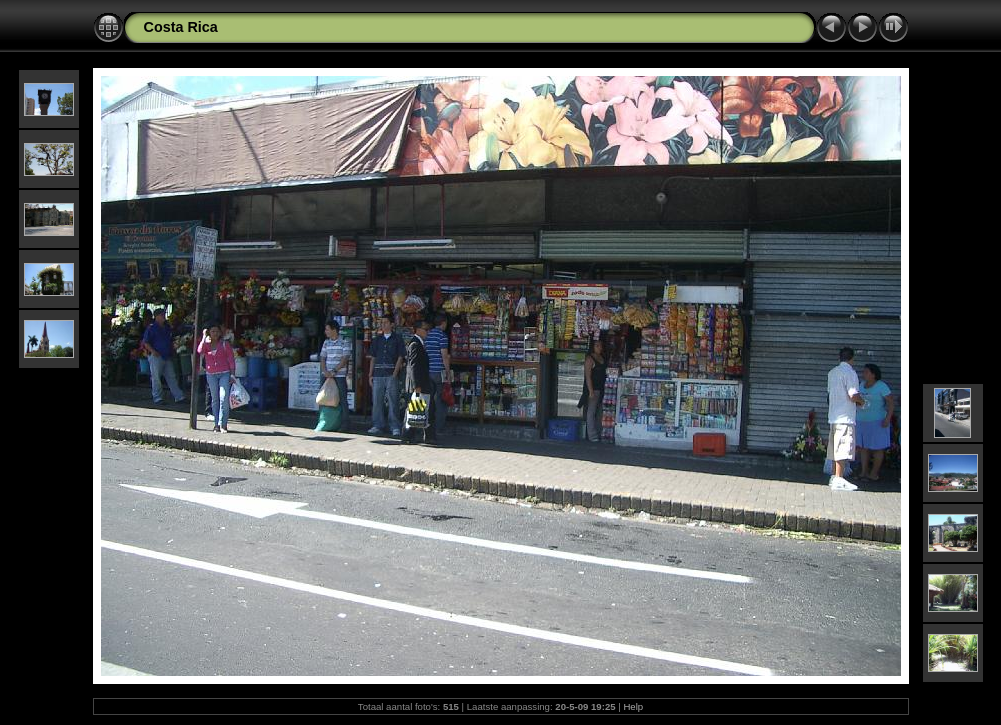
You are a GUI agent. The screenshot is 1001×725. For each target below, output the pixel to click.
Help (633, 706)
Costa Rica (181, 27)
